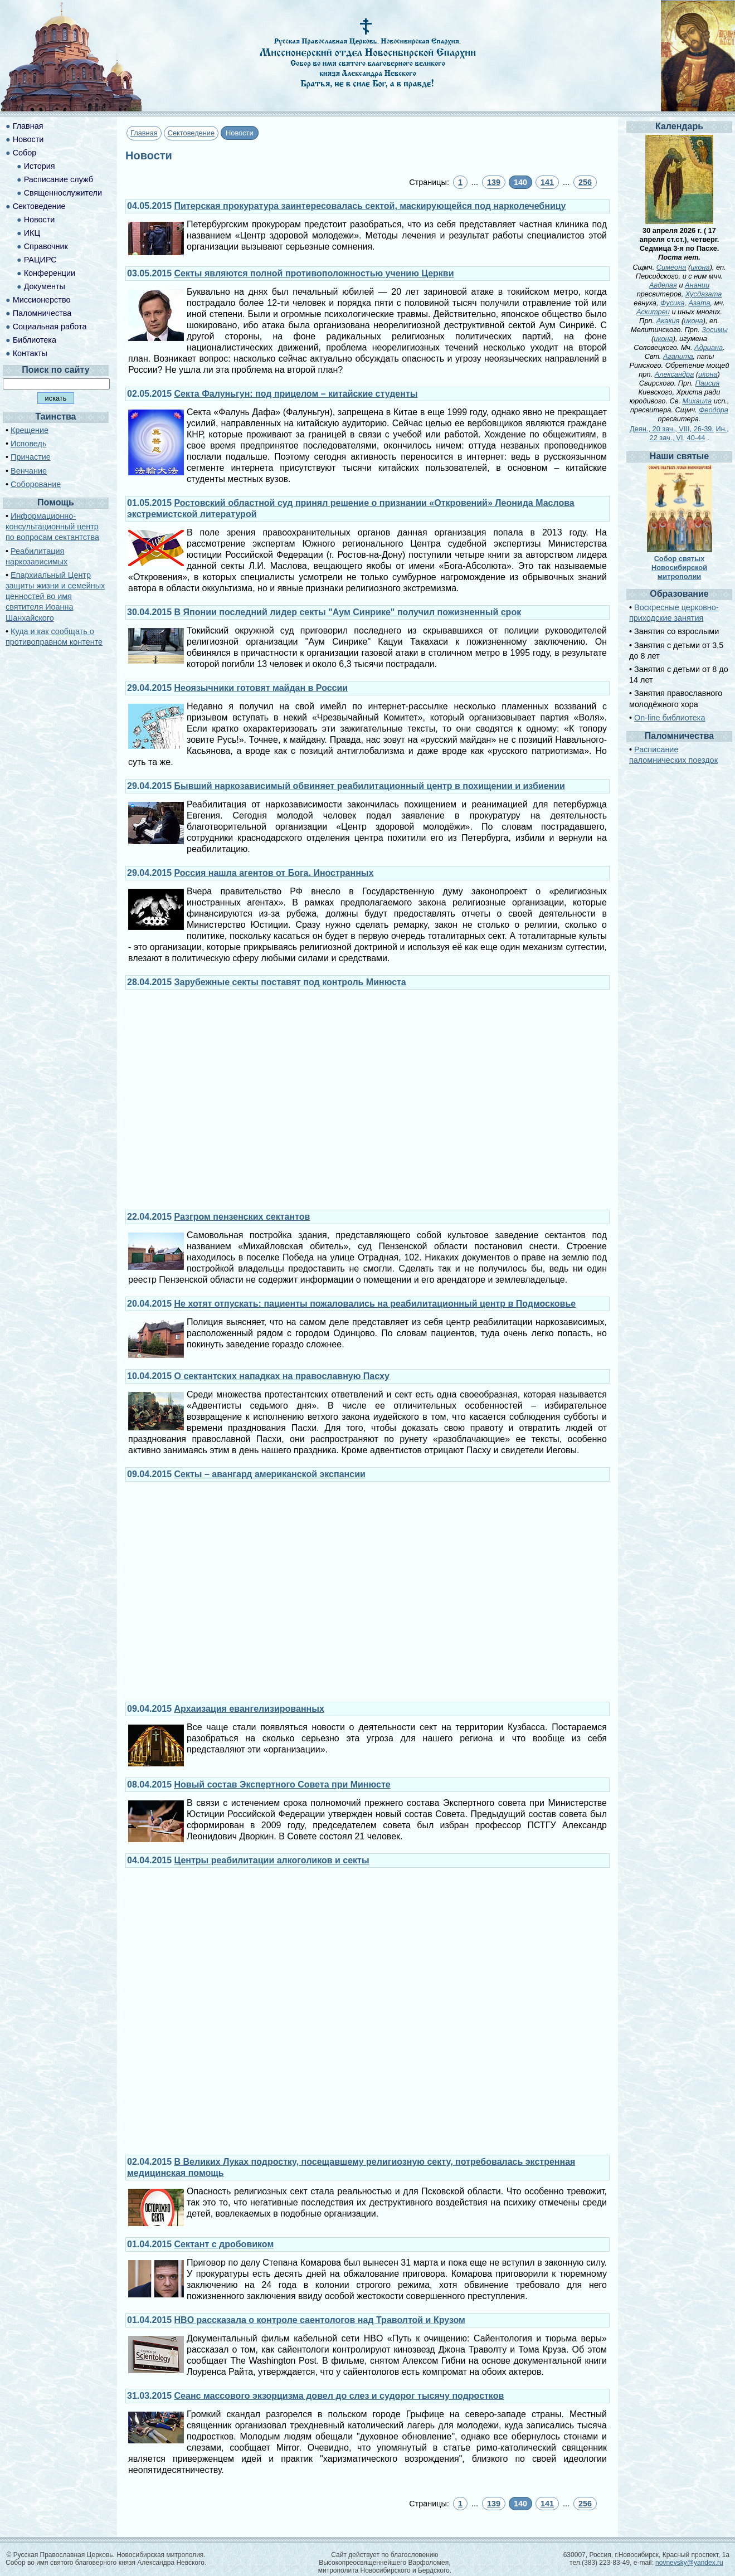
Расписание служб (58, 179)
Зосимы (715, 329)
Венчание (29, 470)
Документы (44, 286)
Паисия (707, 383)
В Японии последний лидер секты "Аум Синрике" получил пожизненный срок (348, 612)
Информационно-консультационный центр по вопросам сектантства (52, 527)
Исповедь (28, 443)
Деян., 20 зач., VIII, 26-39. (672, 429)
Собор (25, 152)
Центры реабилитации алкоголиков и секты (271, 1860)
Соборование (36, 484)
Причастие (31, 456)
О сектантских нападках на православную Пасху (282, 1376)
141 (547, 182)
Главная (144, 133)
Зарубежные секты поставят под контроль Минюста (290, 982)
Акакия (668, 320)
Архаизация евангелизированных (249, 1708)
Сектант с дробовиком (224, 2244)
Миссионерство (42, 299)
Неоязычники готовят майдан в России (261, 688)
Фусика (672, 303)
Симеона (671, 267)
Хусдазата (703, 294)
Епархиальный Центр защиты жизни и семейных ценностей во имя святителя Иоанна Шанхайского (55, 596)
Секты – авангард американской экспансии (270, 1474)
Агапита (678, 356)
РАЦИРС (40, 259)
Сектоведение (191, 133)
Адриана (708, 347)
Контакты (30, 353)
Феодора (713, 410)
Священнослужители (63, 192)
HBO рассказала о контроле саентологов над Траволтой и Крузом (319, 2320)
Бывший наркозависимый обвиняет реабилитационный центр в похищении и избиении (369, 786)
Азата (699, 303)
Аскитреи (653, 312)
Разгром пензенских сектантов (242, 1216)
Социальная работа (50, 326)
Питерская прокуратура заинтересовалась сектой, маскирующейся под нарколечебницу (370, 206)
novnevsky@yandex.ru (689, 2563)
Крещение (29, 430)
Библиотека (34, 339)
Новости (28, 139)
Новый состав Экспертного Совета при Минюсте (282, 1784)
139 (493, 182)
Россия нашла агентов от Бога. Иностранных (274, 873)
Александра (674, 374)
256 (585, 182)
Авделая (663, 285)
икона (699, 267)
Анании (697, 285)
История (39, 166)
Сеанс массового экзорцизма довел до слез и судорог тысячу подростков (339, 2395)
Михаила (697, 401)
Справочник (46, 246)
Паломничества (42, 313)
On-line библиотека (669, 717)
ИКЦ (32, 232)
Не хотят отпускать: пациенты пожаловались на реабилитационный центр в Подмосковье (375, 1303)
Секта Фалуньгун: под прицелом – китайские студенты (296, 393)
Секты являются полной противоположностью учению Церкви (314, 273)
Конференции (49, 273)
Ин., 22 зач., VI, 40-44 (689, 433)
